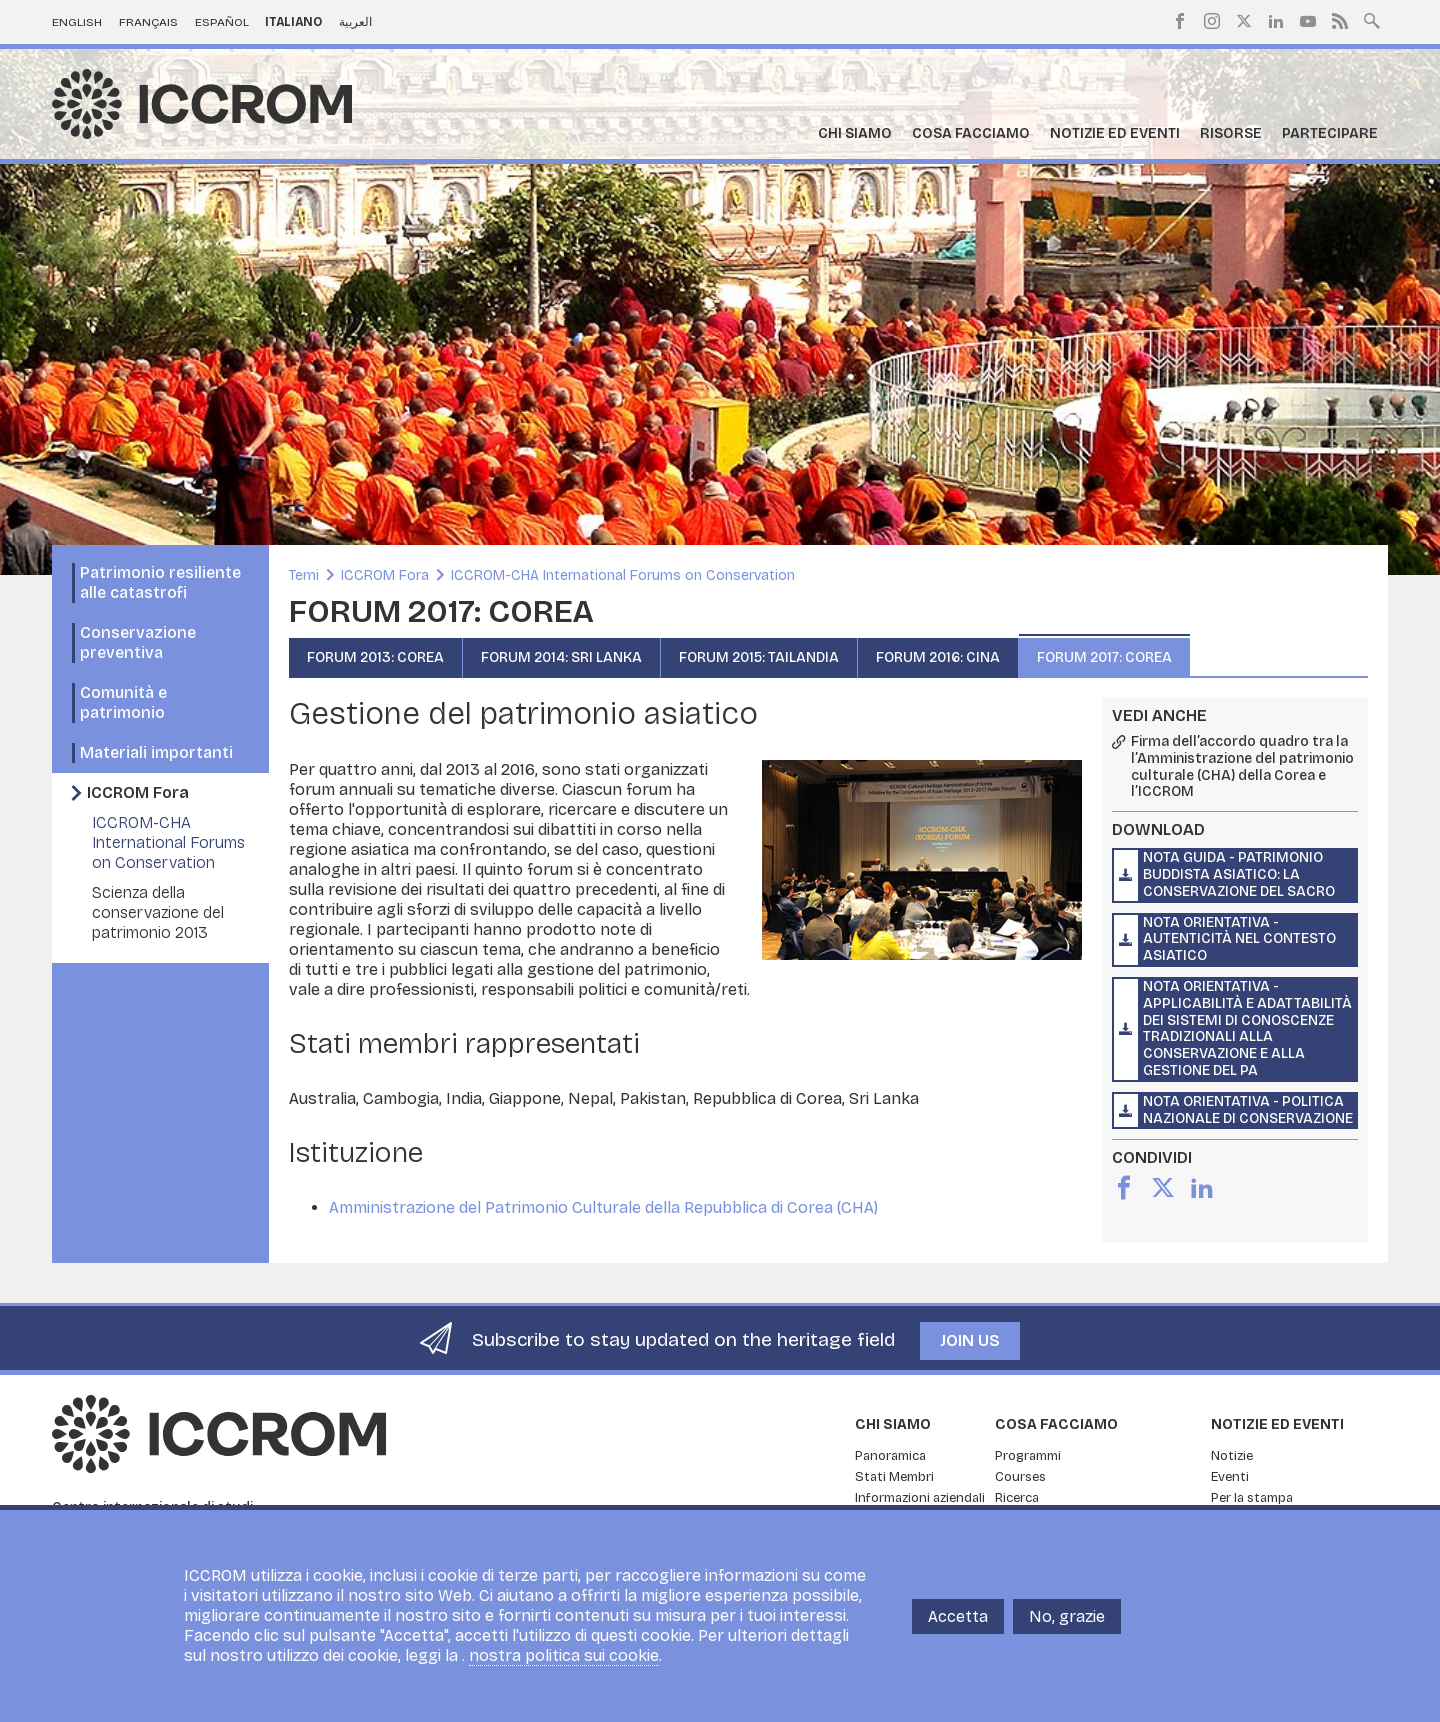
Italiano (293, 22)
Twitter (1244, 21)
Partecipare (1330, 133)
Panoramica (890, 1456)
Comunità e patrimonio (123, 702)
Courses (1020, 1477)
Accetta (958, 1626)
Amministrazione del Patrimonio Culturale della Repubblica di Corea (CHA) (603, 1207)
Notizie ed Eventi (1115, 133)
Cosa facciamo (971, 133)
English (77, 22)
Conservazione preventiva (138, 642)
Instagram (1212, 21)
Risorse (1231, 133)
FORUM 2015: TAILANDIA (759, 657)
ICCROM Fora (138, 792)
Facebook (1180, 21)
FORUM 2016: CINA (938, 657)
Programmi (1028, 1456)
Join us (970, 1340)
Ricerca (1017, 1498)
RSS (1340, 21)
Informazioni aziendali (920, 1498)
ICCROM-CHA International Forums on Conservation (168, 842)
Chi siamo (855, 133)
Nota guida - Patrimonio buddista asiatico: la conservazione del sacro (1239, 874)
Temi (304, 575)
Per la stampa (1252, 1498)
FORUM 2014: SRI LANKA (561, 657)
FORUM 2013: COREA (375, 657)
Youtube (1308, 21)
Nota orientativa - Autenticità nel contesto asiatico (1239, 939)
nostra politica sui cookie (564, 1666)
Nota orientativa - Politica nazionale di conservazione (1248, 1110)
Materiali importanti (156, 752)
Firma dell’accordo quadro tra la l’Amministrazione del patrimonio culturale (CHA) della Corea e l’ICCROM (1242, 767)
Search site (1372, 19)
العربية (355, 22)
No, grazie (1067, 1626)
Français (148, 22)
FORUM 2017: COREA (1104, 657)
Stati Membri (894, 1477)
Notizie (1232, 1456)
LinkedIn (1276, 21)
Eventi (1230, 1477)
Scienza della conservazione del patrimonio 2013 (158, 912)
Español (222, 22)
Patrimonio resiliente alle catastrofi (160, 582)
